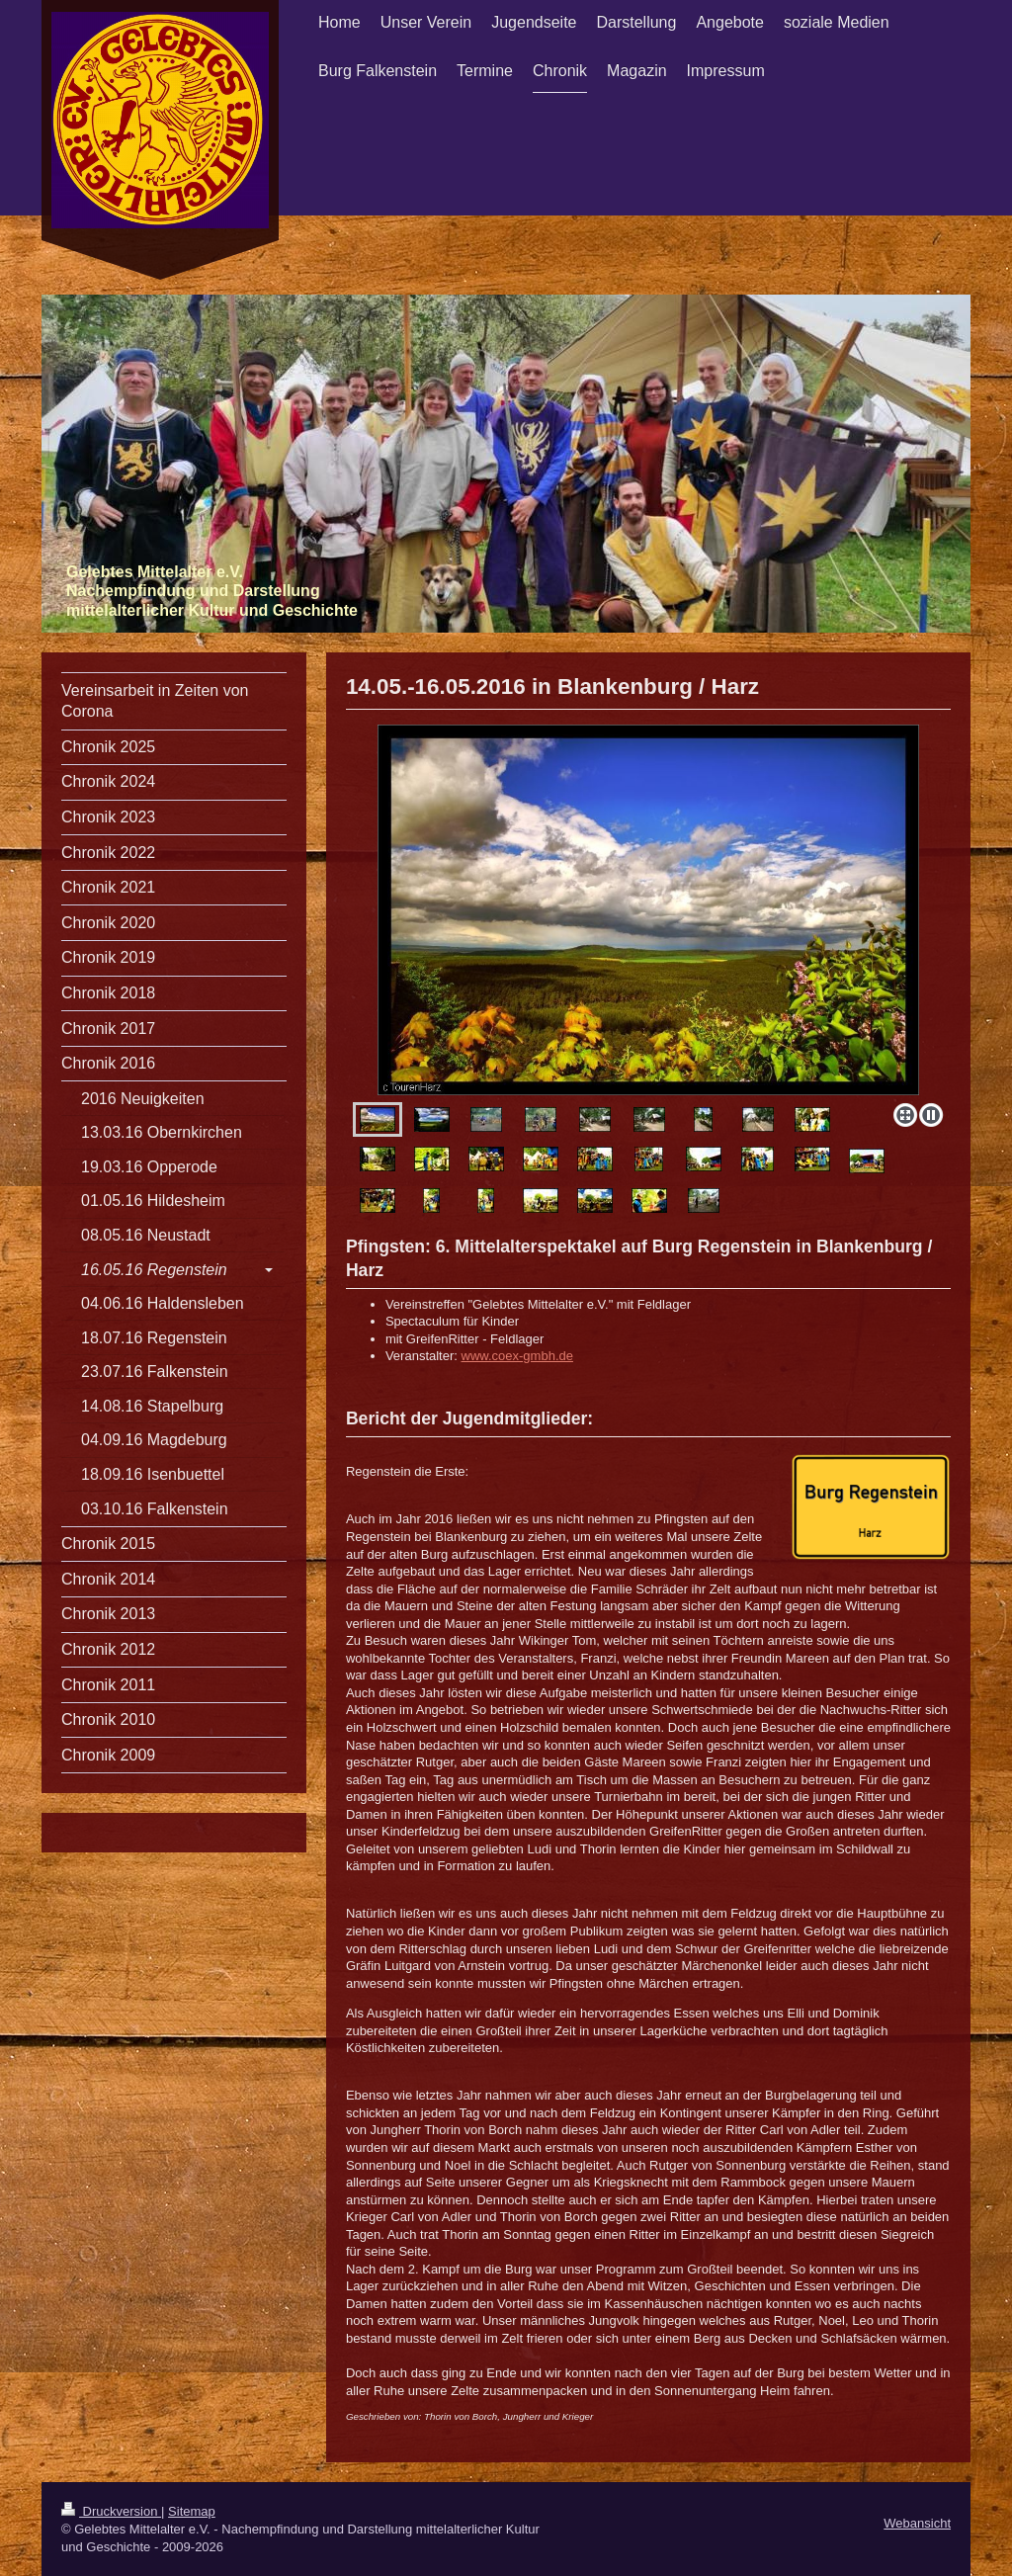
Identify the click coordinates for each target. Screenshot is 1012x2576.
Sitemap (191, 2511)
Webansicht (917, 2523)
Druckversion (111, 2511)
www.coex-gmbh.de (517, 1355)
